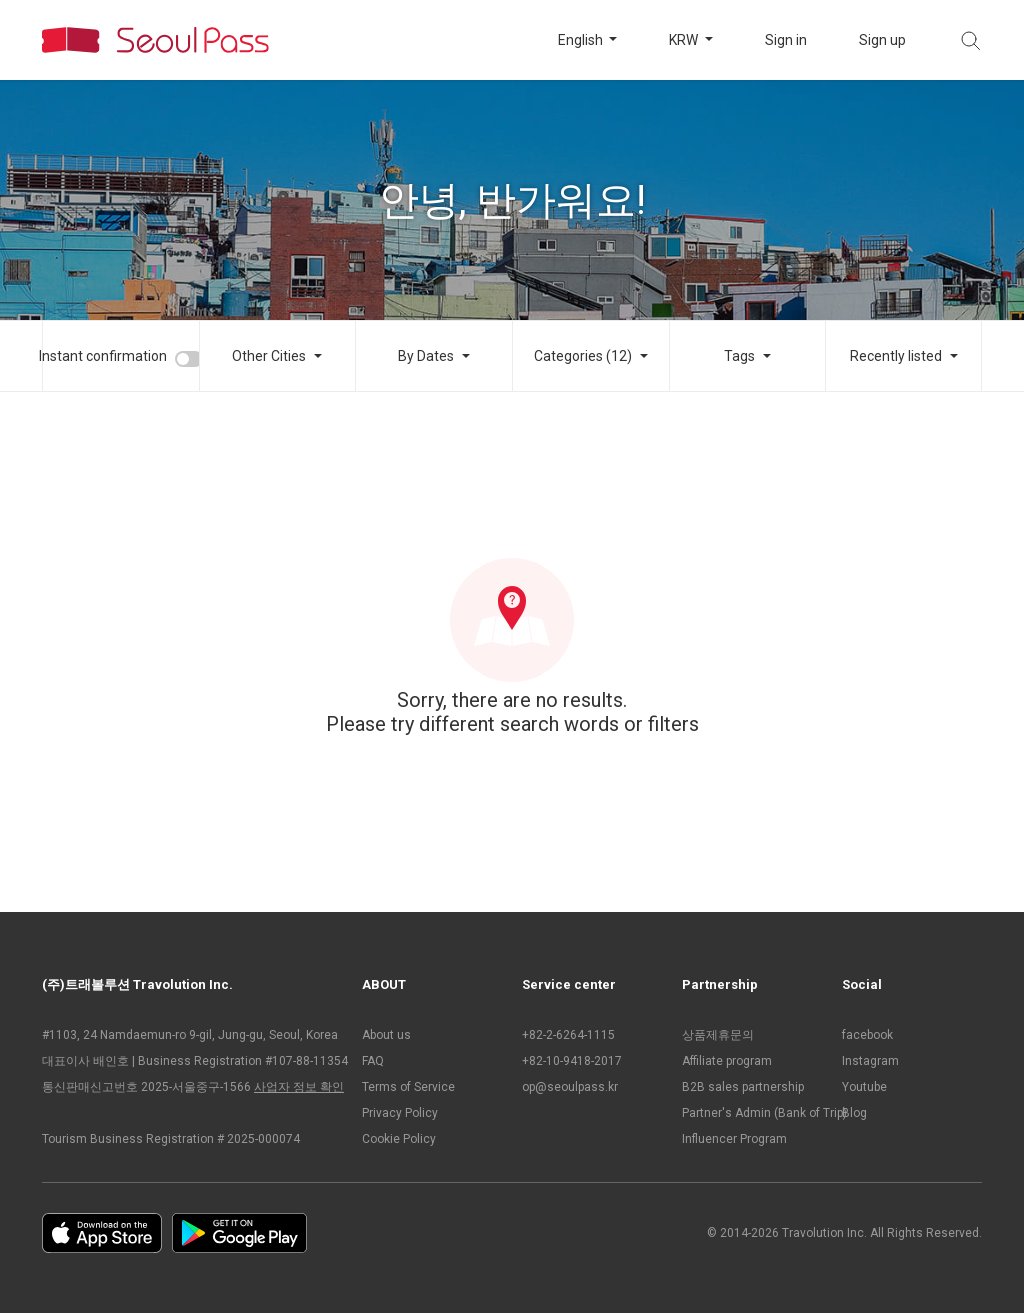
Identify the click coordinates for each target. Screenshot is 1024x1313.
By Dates (426, 356)
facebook (867, 1035)
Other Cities (269, 356)
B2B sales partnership (743, 1087)
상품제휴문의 (718, 1035)
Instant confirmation (103, 356)
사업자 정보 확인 (299, 1087)
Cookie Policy (399, 1139)
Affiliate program (727, 1061)
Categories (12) (583, 356)
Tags (739, 356)
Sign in (786, 40)
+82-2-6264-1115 (568, 1035)
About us (386, 1035)
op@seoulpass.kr (570, 1087)
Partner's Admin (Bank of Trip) (752, 1113)
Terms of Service (408, 1087)
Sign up (882, 40)
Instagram (870, 1061)
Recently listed (896, 356)
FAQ (373, 1061)
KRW (685, 40)
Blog (854, 1113)
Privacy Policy (400, 1113)
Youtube (864, 1087)
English (582, 40)
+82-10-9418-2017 (572, 1061)
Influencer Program (734, 1139)
